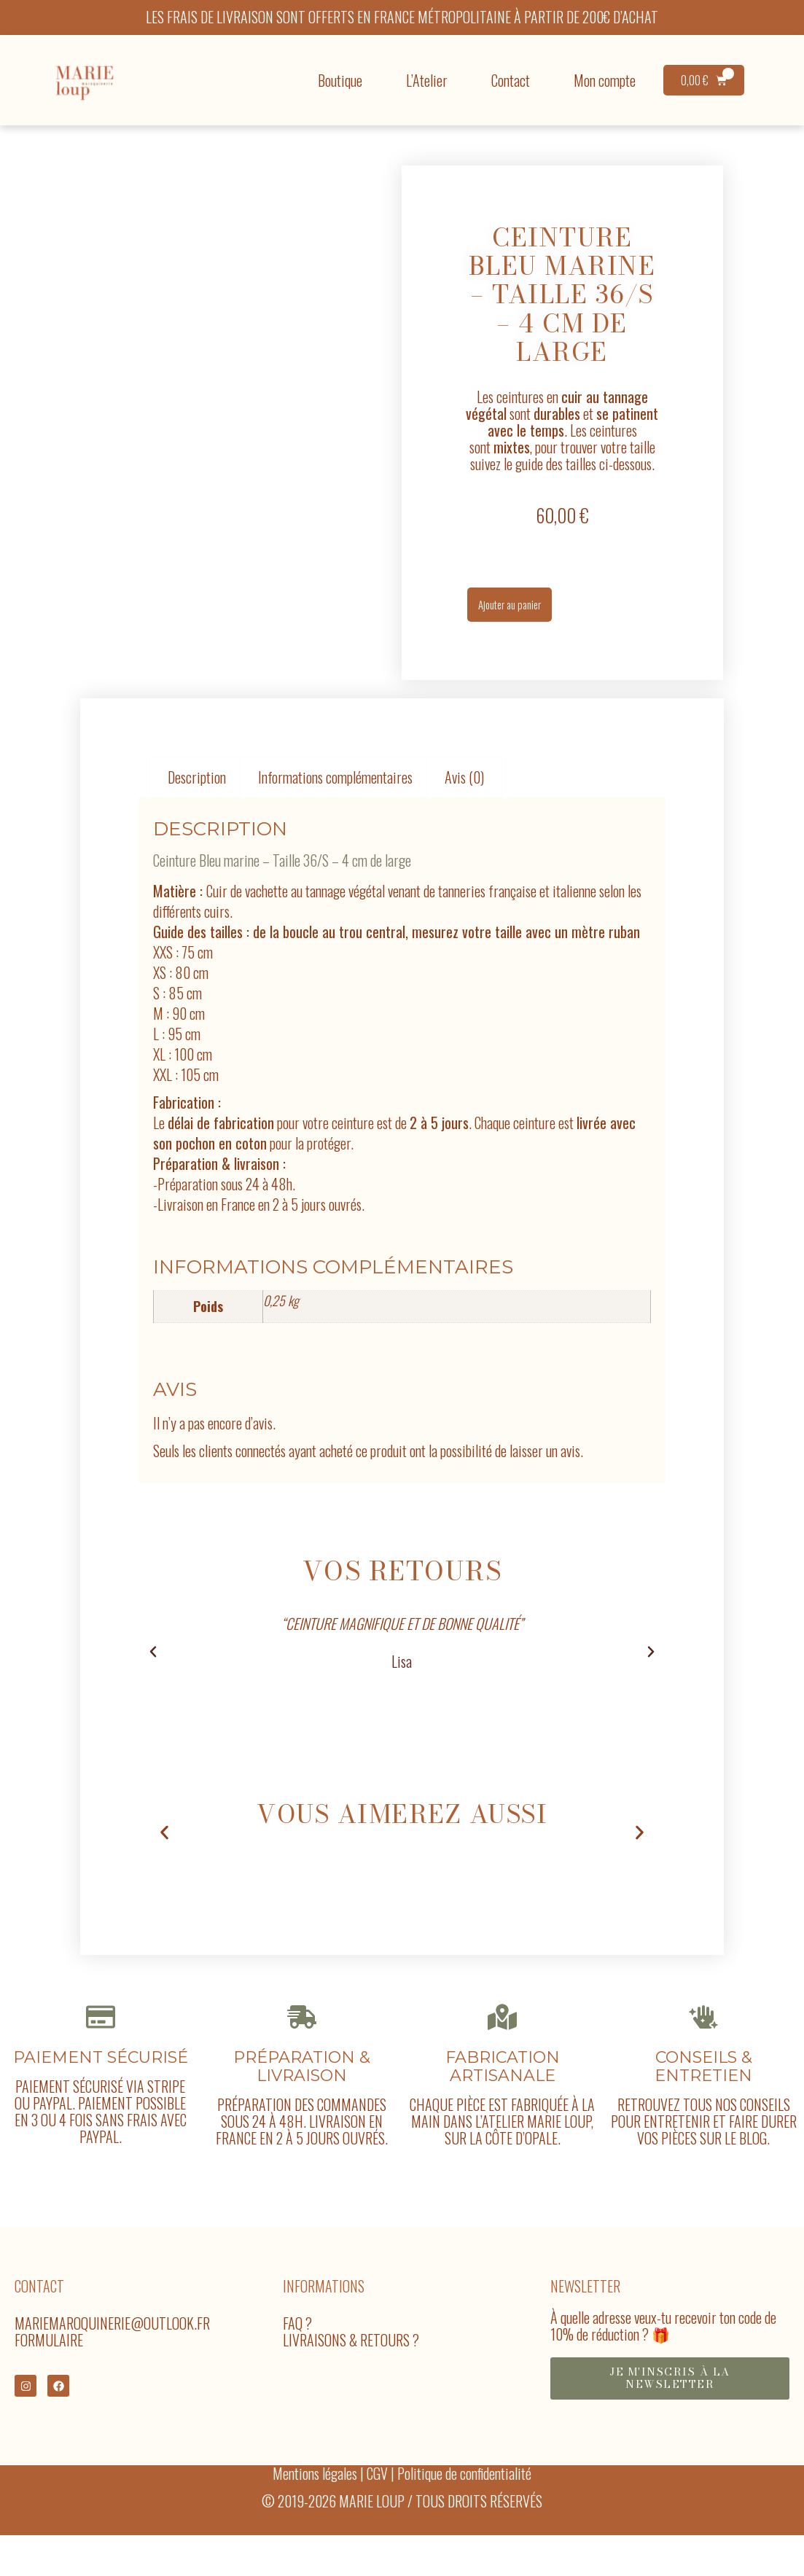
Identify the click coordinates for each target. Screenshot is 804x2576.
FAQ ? (297, 2347)
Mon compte (605, 80)
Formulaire (49, 2364)
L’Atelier (427, 80)
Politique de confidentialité (464, 2499)
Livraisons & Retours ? (351, 2364)
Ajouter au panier (521, 613)
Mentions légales (315, 2499)
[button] (153, 1668)
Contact (510, 80)
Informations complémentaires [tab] (335, 794)
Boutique (340, 80)
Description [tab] (197, 794)
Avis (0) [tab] (464, 794)
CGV (377, 2499)
